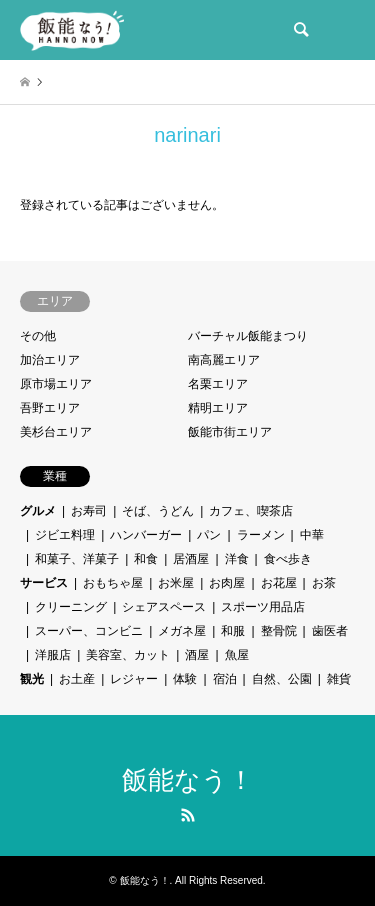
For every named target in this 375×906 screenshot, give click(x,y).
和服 (233, 631)
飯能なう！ (188, 780)
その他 (38, 336)
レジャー (134, 679)
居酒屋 (191, 559)
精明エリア (218, 408)
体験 (185, 679)
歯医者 (330, 631)
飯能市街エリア (230, 432)
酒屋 (197, 655)
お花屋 (279, 583)
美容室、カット (128, 655)
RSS (188, 815)
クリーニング (71, 607)
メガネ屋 (182, 631)
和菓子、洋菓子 (77, 559)
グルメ (38, 511)
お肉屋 (227, 583)
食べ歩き (288, 559)
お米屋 (176, 583)
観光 (32, 679)
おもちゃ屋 (113, 583)
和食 (146, 559)
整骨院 (279, 631)
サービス (44, 583)
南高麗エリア (224, 360)
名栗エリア (218, 384)
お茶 (324, 583)
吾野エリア (50, 408)
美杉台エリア (56, 432)
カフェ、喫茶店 (251, 511)
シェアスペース (164, 607)
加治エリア (50, 360)
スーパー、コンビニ (89, 631)
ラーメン (261, 535)
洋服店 (53, 655)
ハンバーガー (146, 535)
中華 (312, 535)
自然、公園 (282, 679)
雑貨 (339, 679)
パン (209, 535)
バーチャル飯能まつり (248, 336)
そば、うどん (158, 511)
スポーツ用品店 (263, 607)
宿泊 (225, 679)
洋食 (237, 559)
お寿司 (89, 511)
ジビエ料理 (65, 535)
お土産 (77, 679)
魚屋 (237, 655)
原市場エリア (56, 384)
